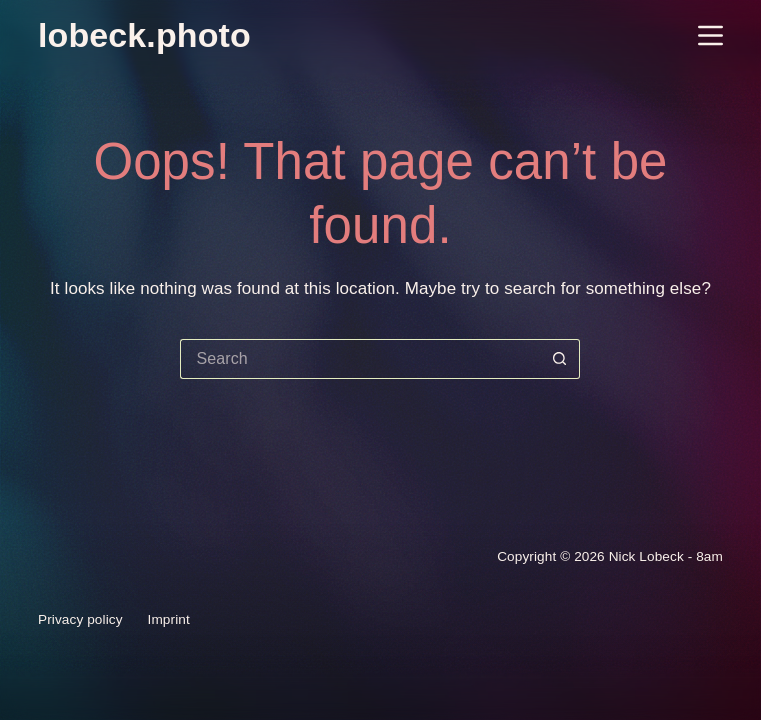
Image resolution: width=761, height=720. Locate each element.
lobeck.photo (144, 35)
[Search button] (560, 359)
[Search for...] (360, 359)
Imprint (169, 620)
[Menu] (710, 35)
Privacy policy (80, 620)
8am (709, 556)
